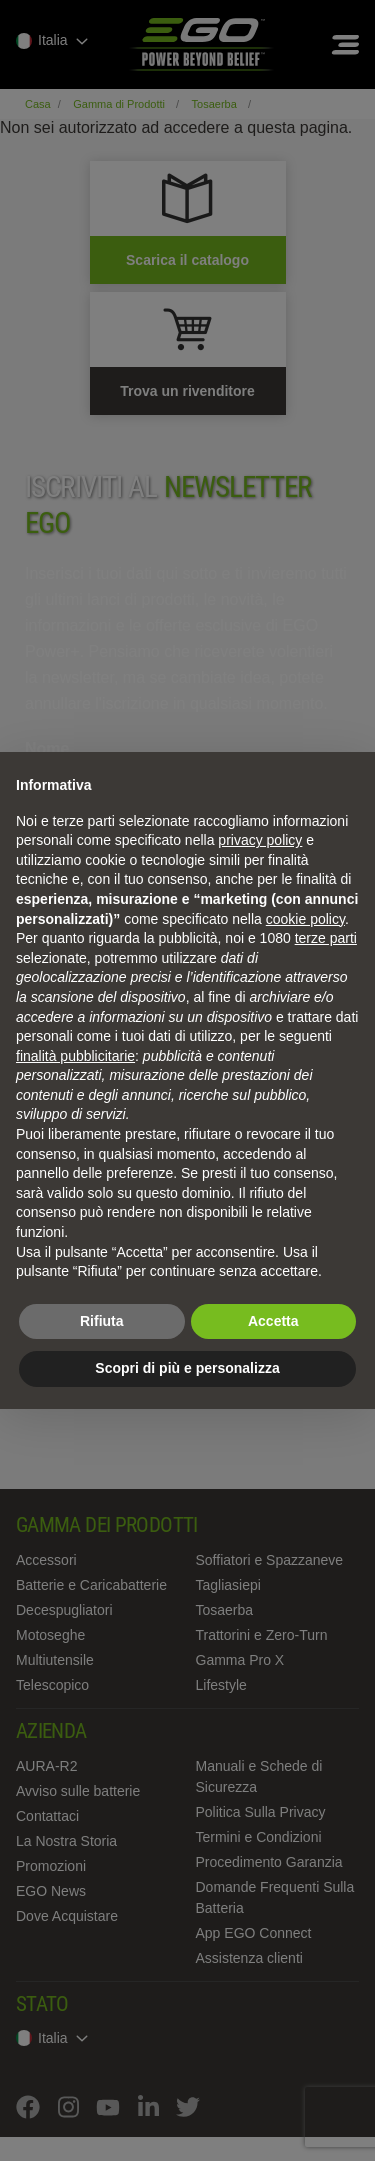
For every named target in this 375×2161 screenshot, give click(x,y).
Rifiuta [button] (102, 1321)
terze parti (326, 938)
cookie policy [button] (305, 919)
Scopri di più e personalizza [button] (187, 1368)
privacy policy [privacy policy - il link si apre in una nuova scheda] (260, 840)
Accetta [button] (273, 1321)
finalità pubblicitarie (75, 1056)
